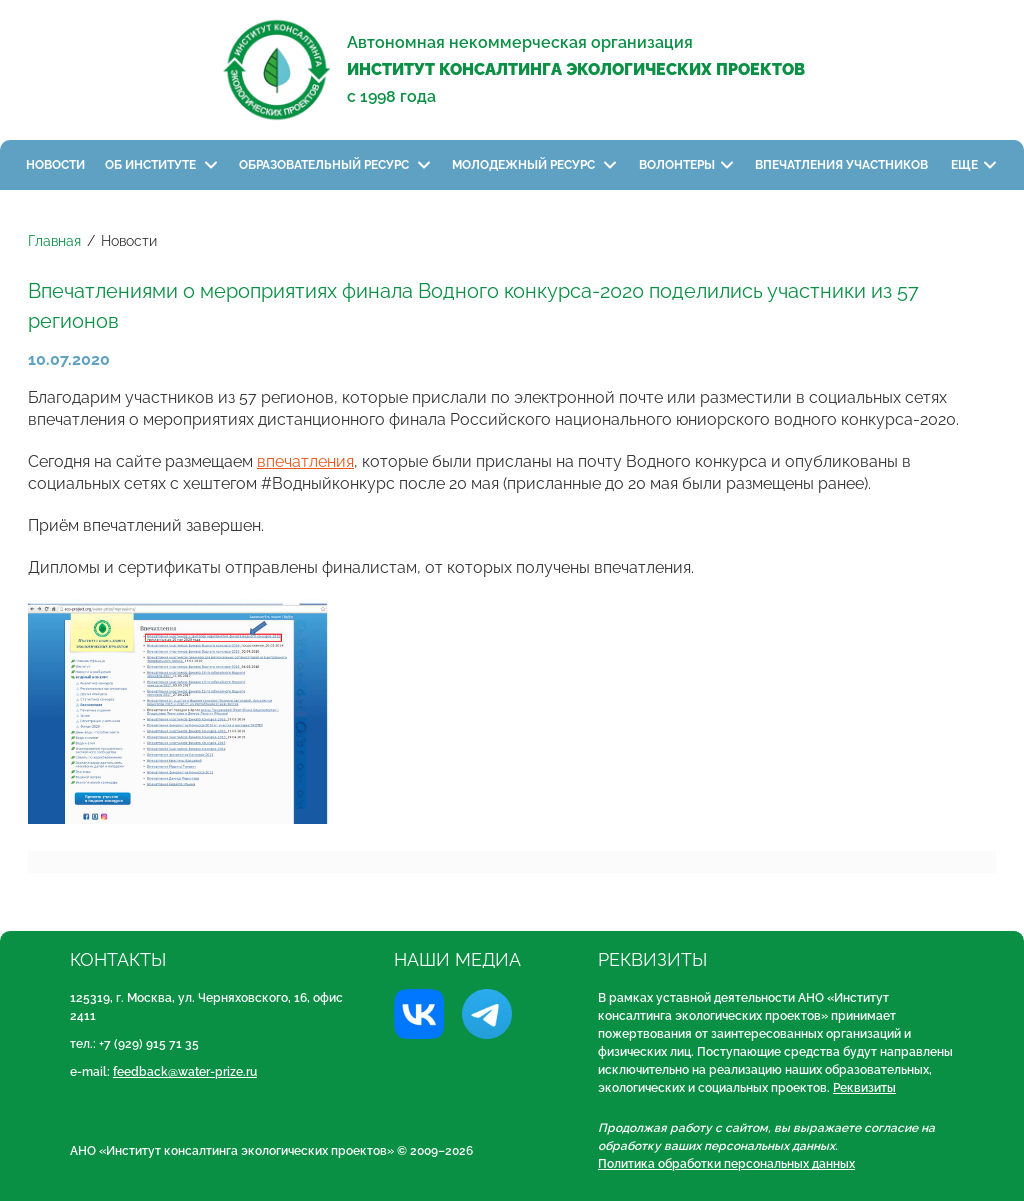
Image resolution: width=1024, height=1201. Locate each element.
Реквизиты (864, 1088)
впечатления (305, 461)
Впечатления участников (843, 165)
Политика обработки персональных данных (726, 1164)
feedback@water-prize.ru (185, 1072)
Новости (55, 165)
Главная (54, 241)
